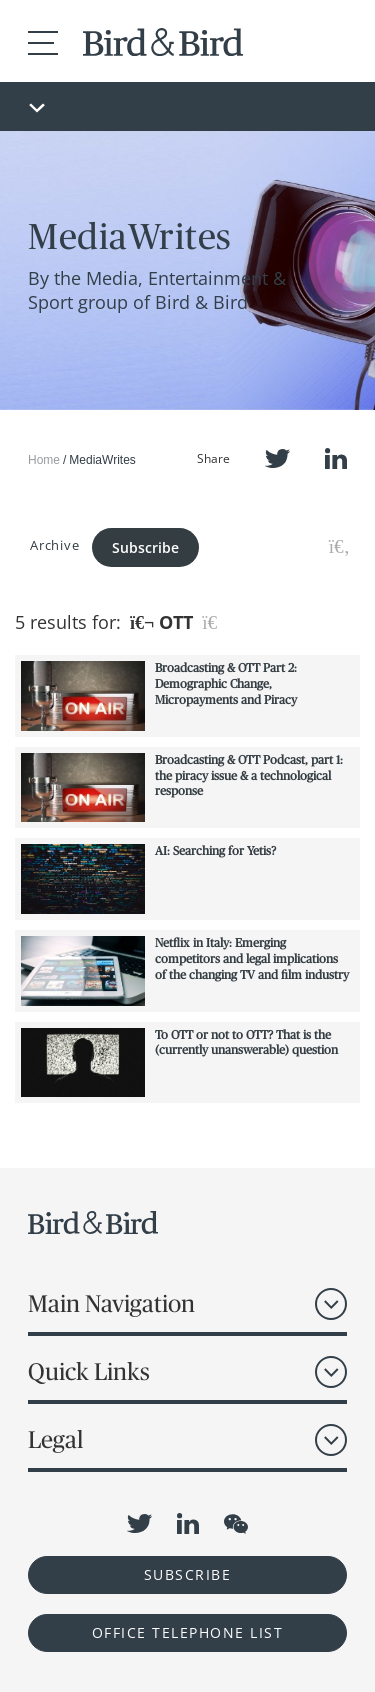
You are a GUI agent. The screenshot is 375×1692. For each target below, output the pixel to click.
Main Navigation (111, 1303)
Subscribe (145, 547)
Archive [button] (54, 545)
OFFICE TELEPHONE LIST (188, 1632)
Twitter (277, 458)
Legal (55, 1439)
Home (44, 460)
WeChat (236, 1524)
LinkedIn (336, 458)
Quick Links (89, 1371)
